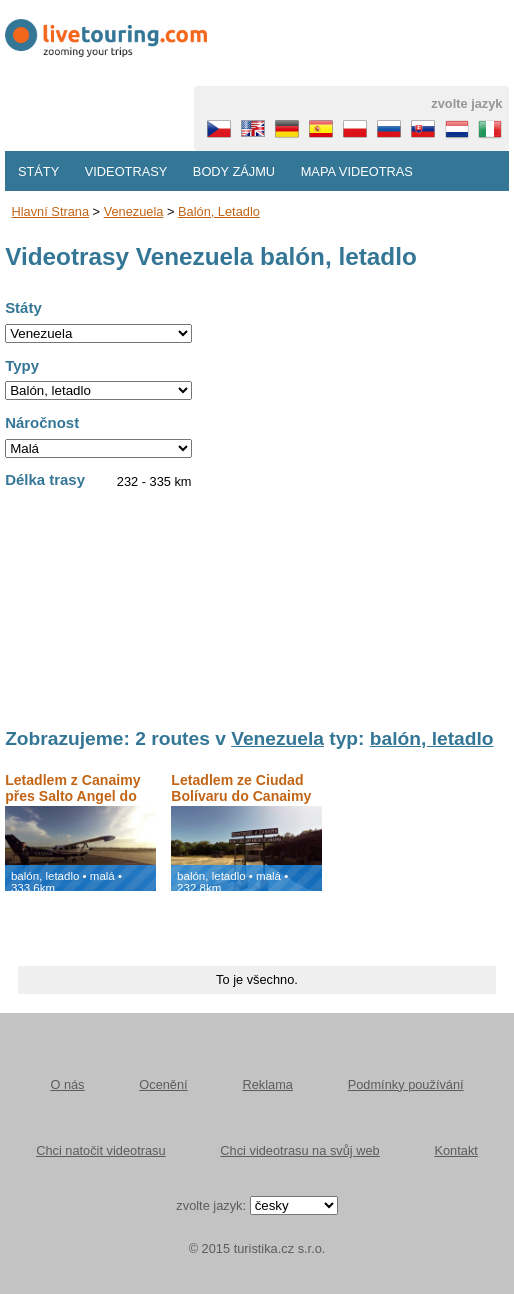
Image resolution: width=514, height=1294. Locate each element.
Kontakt (455, 1150)
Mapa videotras (357, 171)
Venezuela (134, 211)
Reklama (267, 1084)
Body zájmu (234, 171)
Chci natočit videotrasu (100, 1150)
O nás (67, 1084)
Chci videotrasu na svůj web (299, 1150)
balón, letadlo (219, 211)
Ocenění (163, 1084)
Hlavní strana (51, 211)
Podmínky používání (406, 1084)
